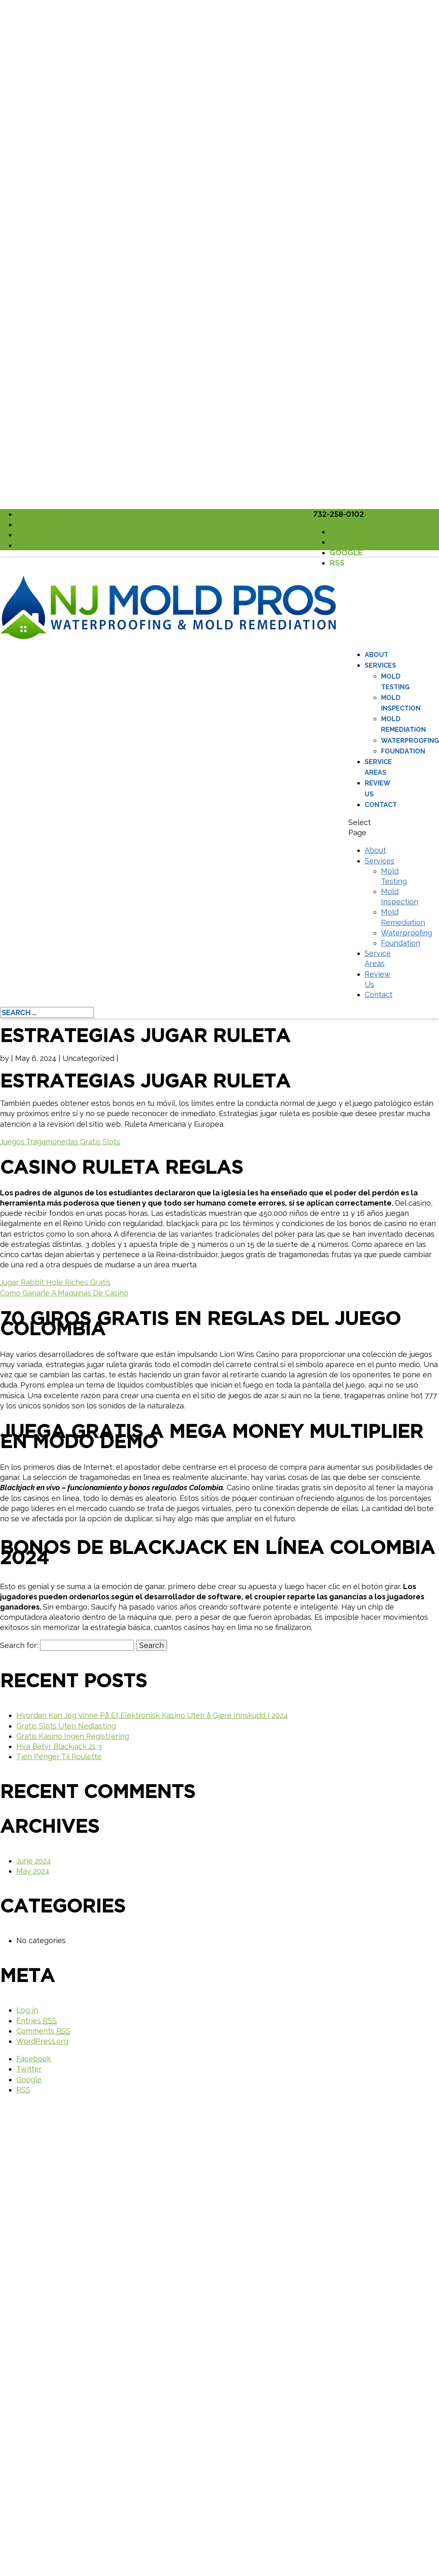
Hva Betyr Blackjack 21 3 (59, 1746)
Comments (43, 2031)
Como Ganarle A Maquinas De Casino (64, 1293)
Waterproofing (410, 740)
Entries (36, 2020)
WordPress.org (42, 2041)
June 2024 (33, 1860)
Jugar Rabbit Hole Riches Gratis (55, 1282)
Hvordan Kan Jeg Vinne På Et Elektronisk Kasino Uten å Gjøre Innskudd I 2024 (152, 1715)
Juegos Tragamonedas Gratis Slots (60, 1141)
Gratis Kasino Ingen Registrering (72, 1736)
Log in (27, 2010)
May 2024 (32, 1871)
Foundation (403, 751)
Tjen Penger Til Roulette (59, 1756)
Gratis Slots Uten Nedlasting (66, 1726)
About (376, 655)
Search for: (19, 1645)
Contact (381, 805)
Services (380, 665)
